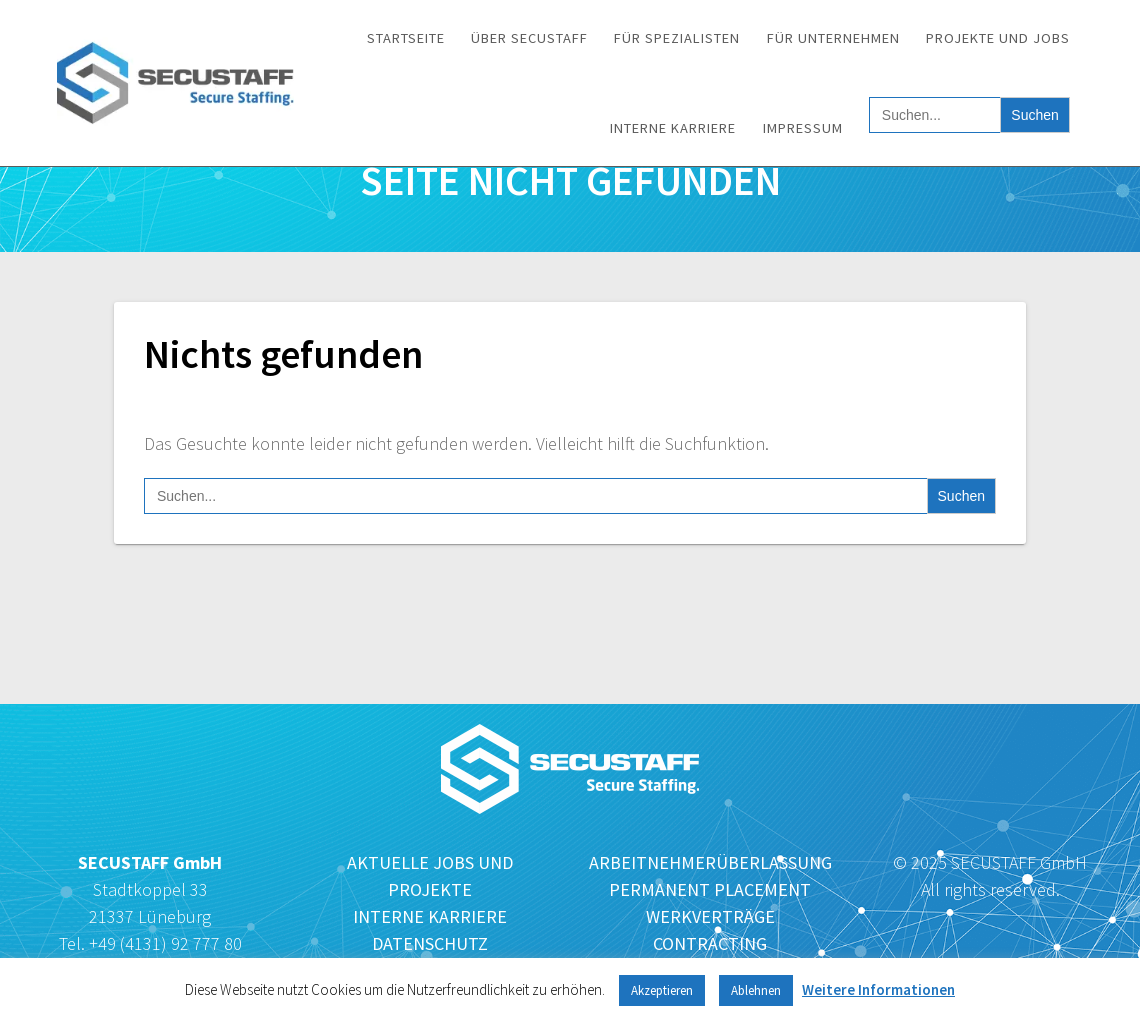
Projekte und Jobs (998, 38)
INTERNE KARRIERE (430, 916)
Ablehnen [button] (756, 990)
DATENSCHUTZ (430, 943)
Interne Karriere (673, 128)
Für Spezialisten (677, 38)
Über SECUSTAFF (529, 38)
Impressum (803, 128)
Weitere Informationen (878, 989)
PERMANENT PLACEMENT (710, 889)
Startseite (406, 38)
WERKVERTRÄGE (710, 916)
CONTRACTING (710, 943)
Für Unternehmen (833, 38)
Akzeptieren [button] (662, 990)
